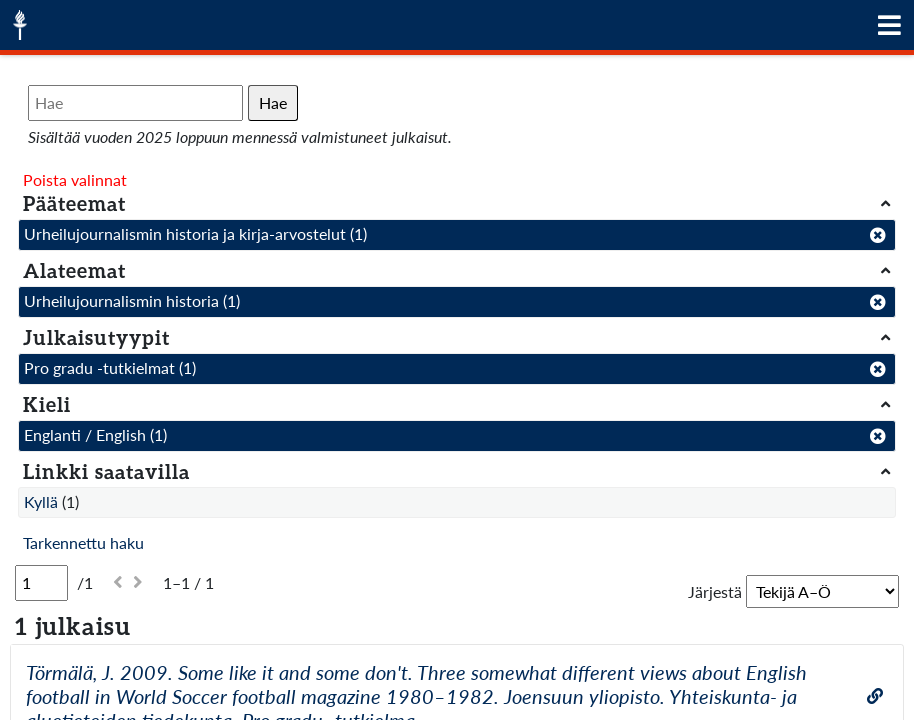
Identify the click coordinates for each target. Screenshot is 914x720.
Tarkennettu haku (83, 542)
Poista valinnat (75, 179)
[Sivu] (41, 583)
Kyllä (41, 501)
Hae (273, 102)
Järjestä (715, 591)
